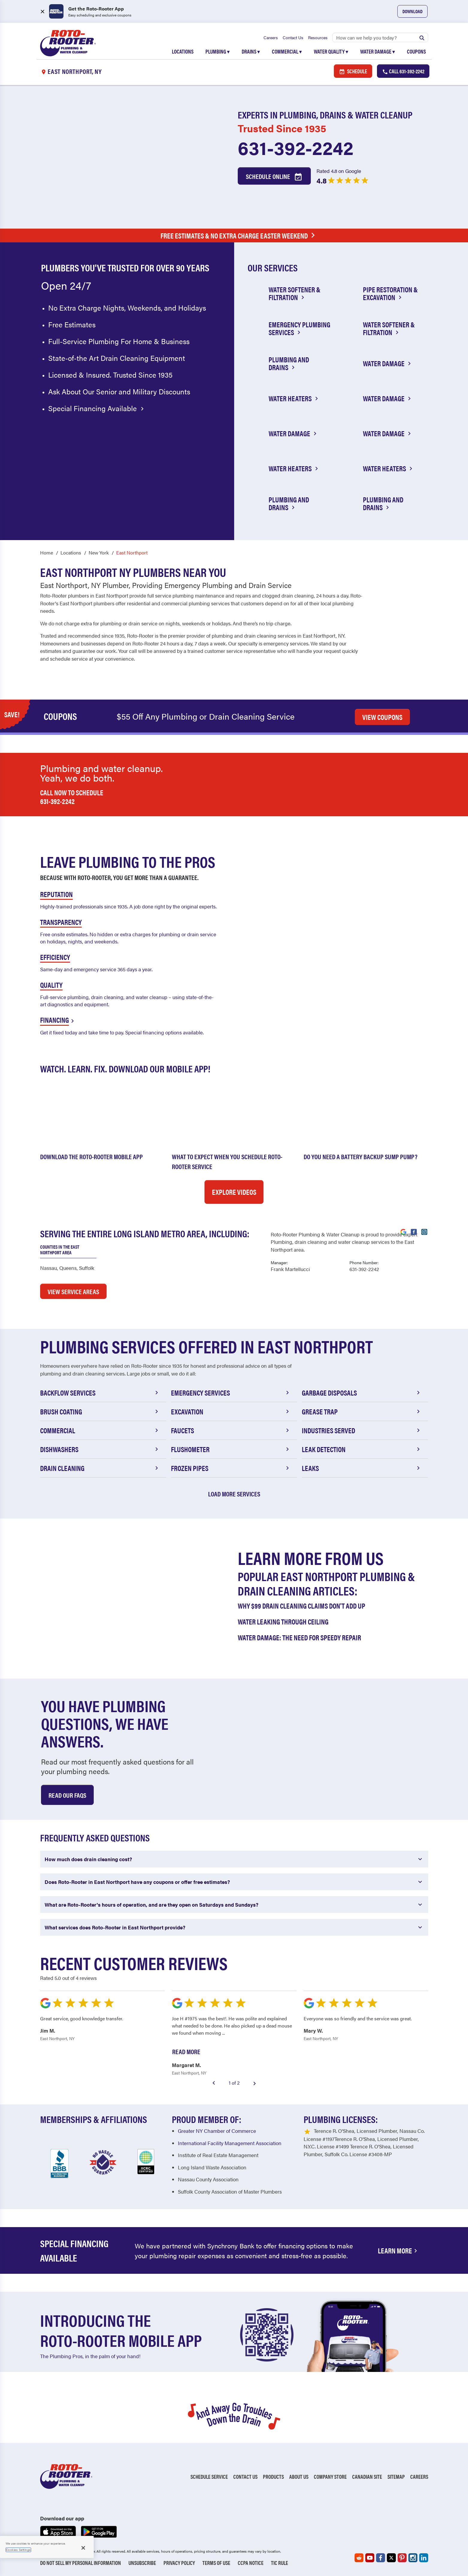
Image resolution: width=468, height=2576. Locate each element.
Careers (270, 37)
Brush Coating (100, 1411)
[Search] (380, 37)
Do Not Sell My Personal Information (80, 2562)
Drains (251, 51)
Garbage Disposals (362, 1392)
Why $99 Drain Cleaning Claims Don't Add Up (301, 1606)
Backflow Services (100, 1392)
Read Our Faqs (67, 1795)
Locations (182, 51)
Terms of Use (216, 2562)
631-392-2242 (295, 147)
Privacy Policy (179, 2562)
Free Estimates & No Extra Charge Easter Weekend (239, 235)
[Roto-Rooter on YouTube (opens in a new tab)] (369, 2557)
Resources (318, 37)
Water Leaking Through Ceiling (283, 1621)
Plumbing (217, 51)
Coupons (416, 51)
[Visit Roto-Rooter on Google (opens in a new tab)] (403, 1231)
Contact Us (293, 37)
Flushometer (231, 1449)
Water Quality (331, 51)
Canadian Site (367, 2476)
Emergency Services (231, 1392)
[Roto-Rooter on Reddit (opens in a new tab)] (359, 2557)
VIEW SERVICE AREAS (73, 1291)
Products (273, 2476)
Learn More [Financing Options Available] (398, 2250)
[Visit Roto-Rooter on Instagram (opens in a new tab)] (424, 1231)
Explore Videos (234, 1192)
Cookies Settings (18, 2550)
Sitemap (396, 2476)
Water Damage (377, 51)
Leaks (362, 1468)
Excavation (231, 1411)
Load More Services (234, 1493)
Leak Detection (362, 1449)
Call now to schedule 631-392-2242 (71, 796)
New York (99, 552)
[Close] (83, 2547)
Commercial (287, 51)
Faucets (231, 1430)
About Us (298, 2476)
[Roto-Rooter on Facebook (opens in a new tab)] (380, 2557)
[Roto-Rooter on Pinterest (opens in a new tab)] (402, 2557)
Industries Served (362, 1430)
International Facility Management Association (229, 2143)
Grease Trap (362, 1411)
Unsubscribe (142, 2562)
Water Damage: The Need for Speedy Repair (299, 1637)
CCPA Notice (250, 2562)
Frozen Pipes (231, 1468)
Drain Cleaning (100, 1468)
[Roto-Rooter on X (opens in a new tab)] (391, 2557)
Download (412, 11)
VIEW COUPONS (382, 717)
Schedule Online (274, 176)
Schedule (353, 71)
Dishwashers (100, 1449)
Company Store (330, 2476)
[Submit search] (422, 37)
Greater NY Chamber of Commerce (217, 2130)
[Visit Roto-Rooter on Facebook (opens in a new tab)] (414, 1231)
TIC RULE (279, 2562)
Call (403, 71)
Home (46, 552)
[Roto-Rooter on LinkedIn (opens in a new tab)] (423, 2557)
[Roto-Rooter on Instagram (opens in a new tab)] (412, 2557)
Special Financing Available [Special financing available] (97, 408)
